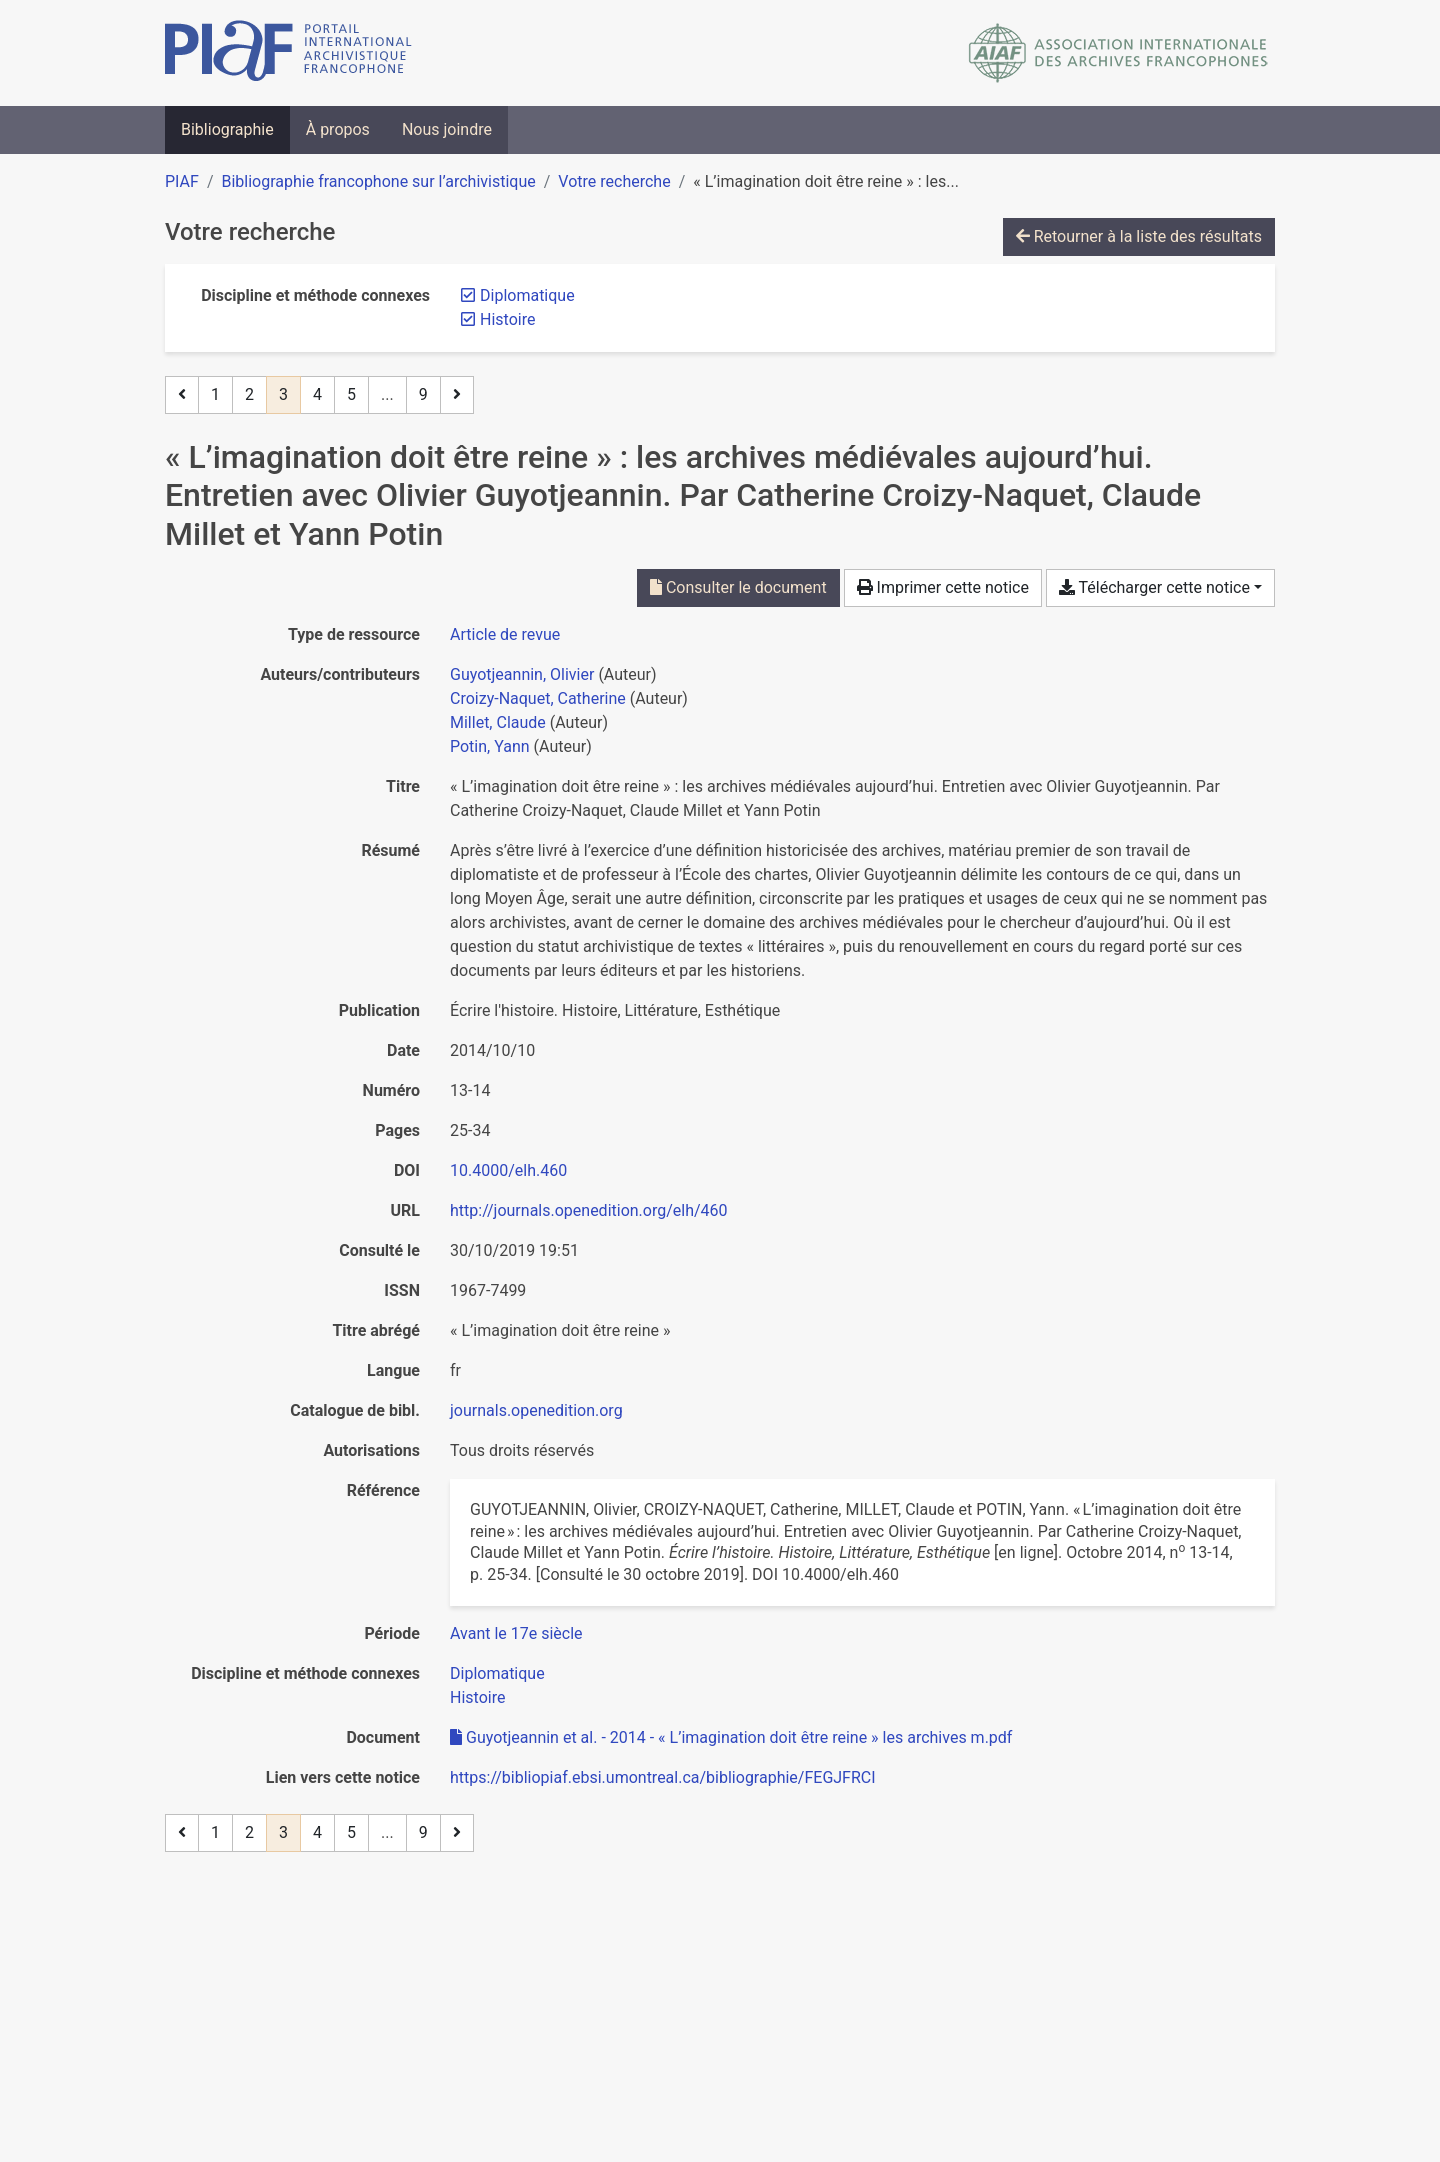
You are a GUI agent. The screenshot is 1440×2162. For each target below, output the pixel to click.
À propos (338, 129)
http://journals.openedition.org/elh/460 (589, 1210)
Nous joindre (447, 129)
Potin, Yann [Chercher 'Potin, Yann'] (490, 746)
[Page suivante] (457, 395)
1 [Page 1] (215, 394)
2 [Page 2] (249, 394)
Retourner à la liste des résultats (1139, 236)
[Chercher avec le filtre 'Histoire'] (477, 1697)
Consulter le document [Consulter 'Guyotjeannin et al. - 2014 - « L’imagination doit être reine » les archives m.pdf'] (738, 587)
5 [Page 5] (351, 394)
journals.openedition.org (536, 1410)
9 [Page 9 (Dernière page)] (423, 394)
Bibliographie (227, 129)
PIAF (182, 181)
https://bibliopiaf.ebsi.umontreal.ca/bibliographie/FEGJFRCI (663, 1777)
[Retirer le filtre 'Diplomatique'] (527, 295)
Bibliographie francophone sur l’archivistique (378, 181)
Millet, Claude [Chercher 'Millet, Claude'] (498, 722)
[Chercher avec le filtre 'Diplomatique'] (497, 1673)
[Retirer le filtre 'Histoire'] (507, 319)
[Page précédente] (182, 395)
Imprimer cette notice (943, 587)
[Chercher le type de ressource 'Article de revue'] (505, 634)
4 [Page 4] (317, 394)
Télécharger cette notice (1154, 587)
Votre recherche (614, 181)
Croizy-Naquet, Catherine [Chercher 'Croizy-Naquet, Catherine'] (538, 698)
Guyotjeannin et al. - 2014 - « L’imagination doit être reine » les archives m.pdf (731, 1737)
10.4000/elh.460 (508, 1170)
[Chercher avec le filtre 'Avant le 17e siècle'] (516, 1633)
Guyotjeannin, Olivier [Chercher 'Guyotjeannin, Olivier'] (522, 674)
